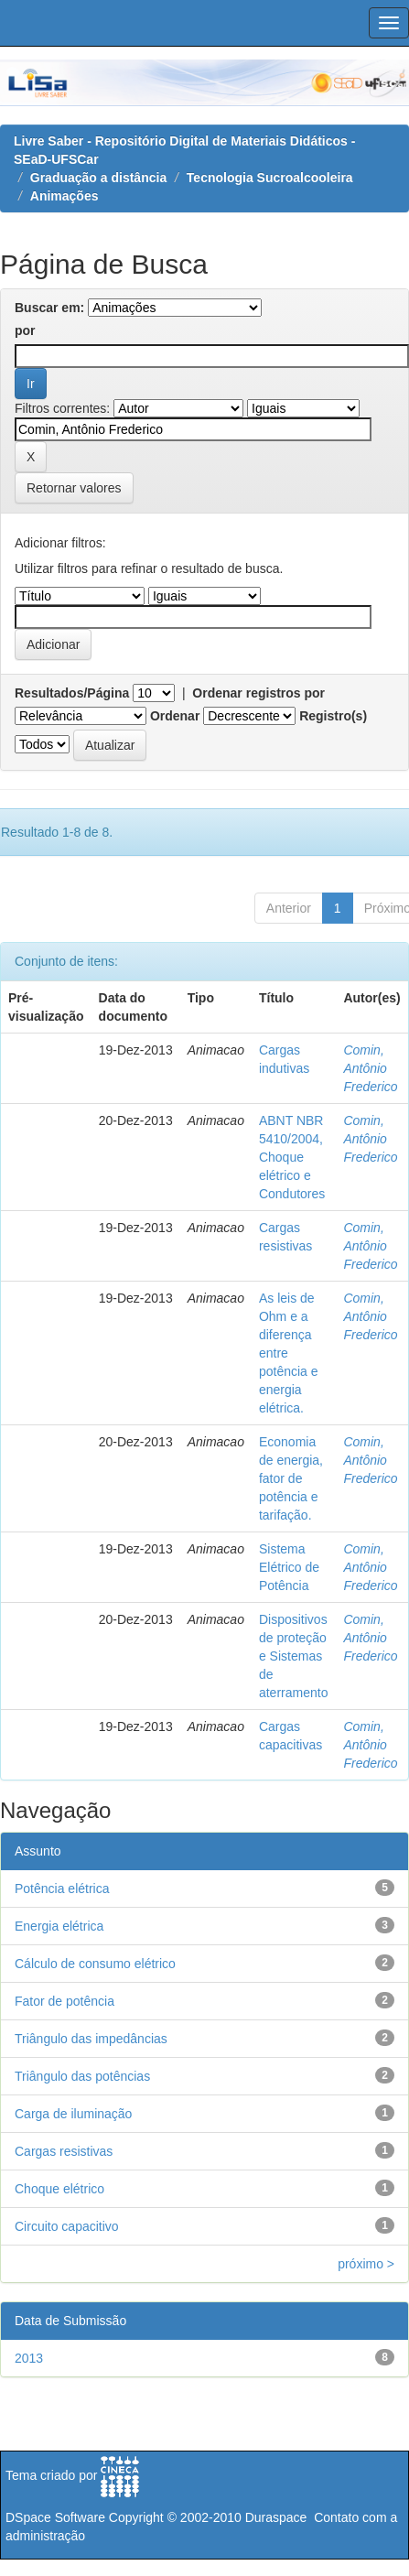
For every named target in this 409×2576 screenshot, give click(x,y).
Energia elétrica (59, 1926)
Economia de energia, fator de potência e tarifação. (291, 1478)
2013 (29, 2358)
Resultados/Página (72, 693)
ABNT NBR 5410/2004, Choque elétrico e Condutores (292, 1157)
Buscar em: (49, 307)
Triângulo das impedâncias (91, 2038)
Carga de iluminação (73, 2113)
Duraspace (276, 2517)
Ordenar (174, 716)
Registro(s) (333, 716)
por (25, 330)
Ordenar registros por (258, 693)
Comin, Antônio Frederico (370, 1068)
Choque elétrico (59, 2188)
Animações (64, 196)
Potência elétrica (62, 1888)
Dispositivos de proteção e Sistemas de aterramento (293, 1656)
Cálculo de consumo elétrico (95, 1963)
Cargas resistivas (64, 2151)
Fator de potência (64, 2001)
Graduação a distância (98, 177)
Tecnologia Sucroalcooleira (270, 177)
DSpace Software (55, 2517)
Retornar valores (74, 488)
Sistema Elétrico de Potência (289, 1567)
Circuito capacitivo (67, 2226)
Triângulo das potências (82, 2076)
